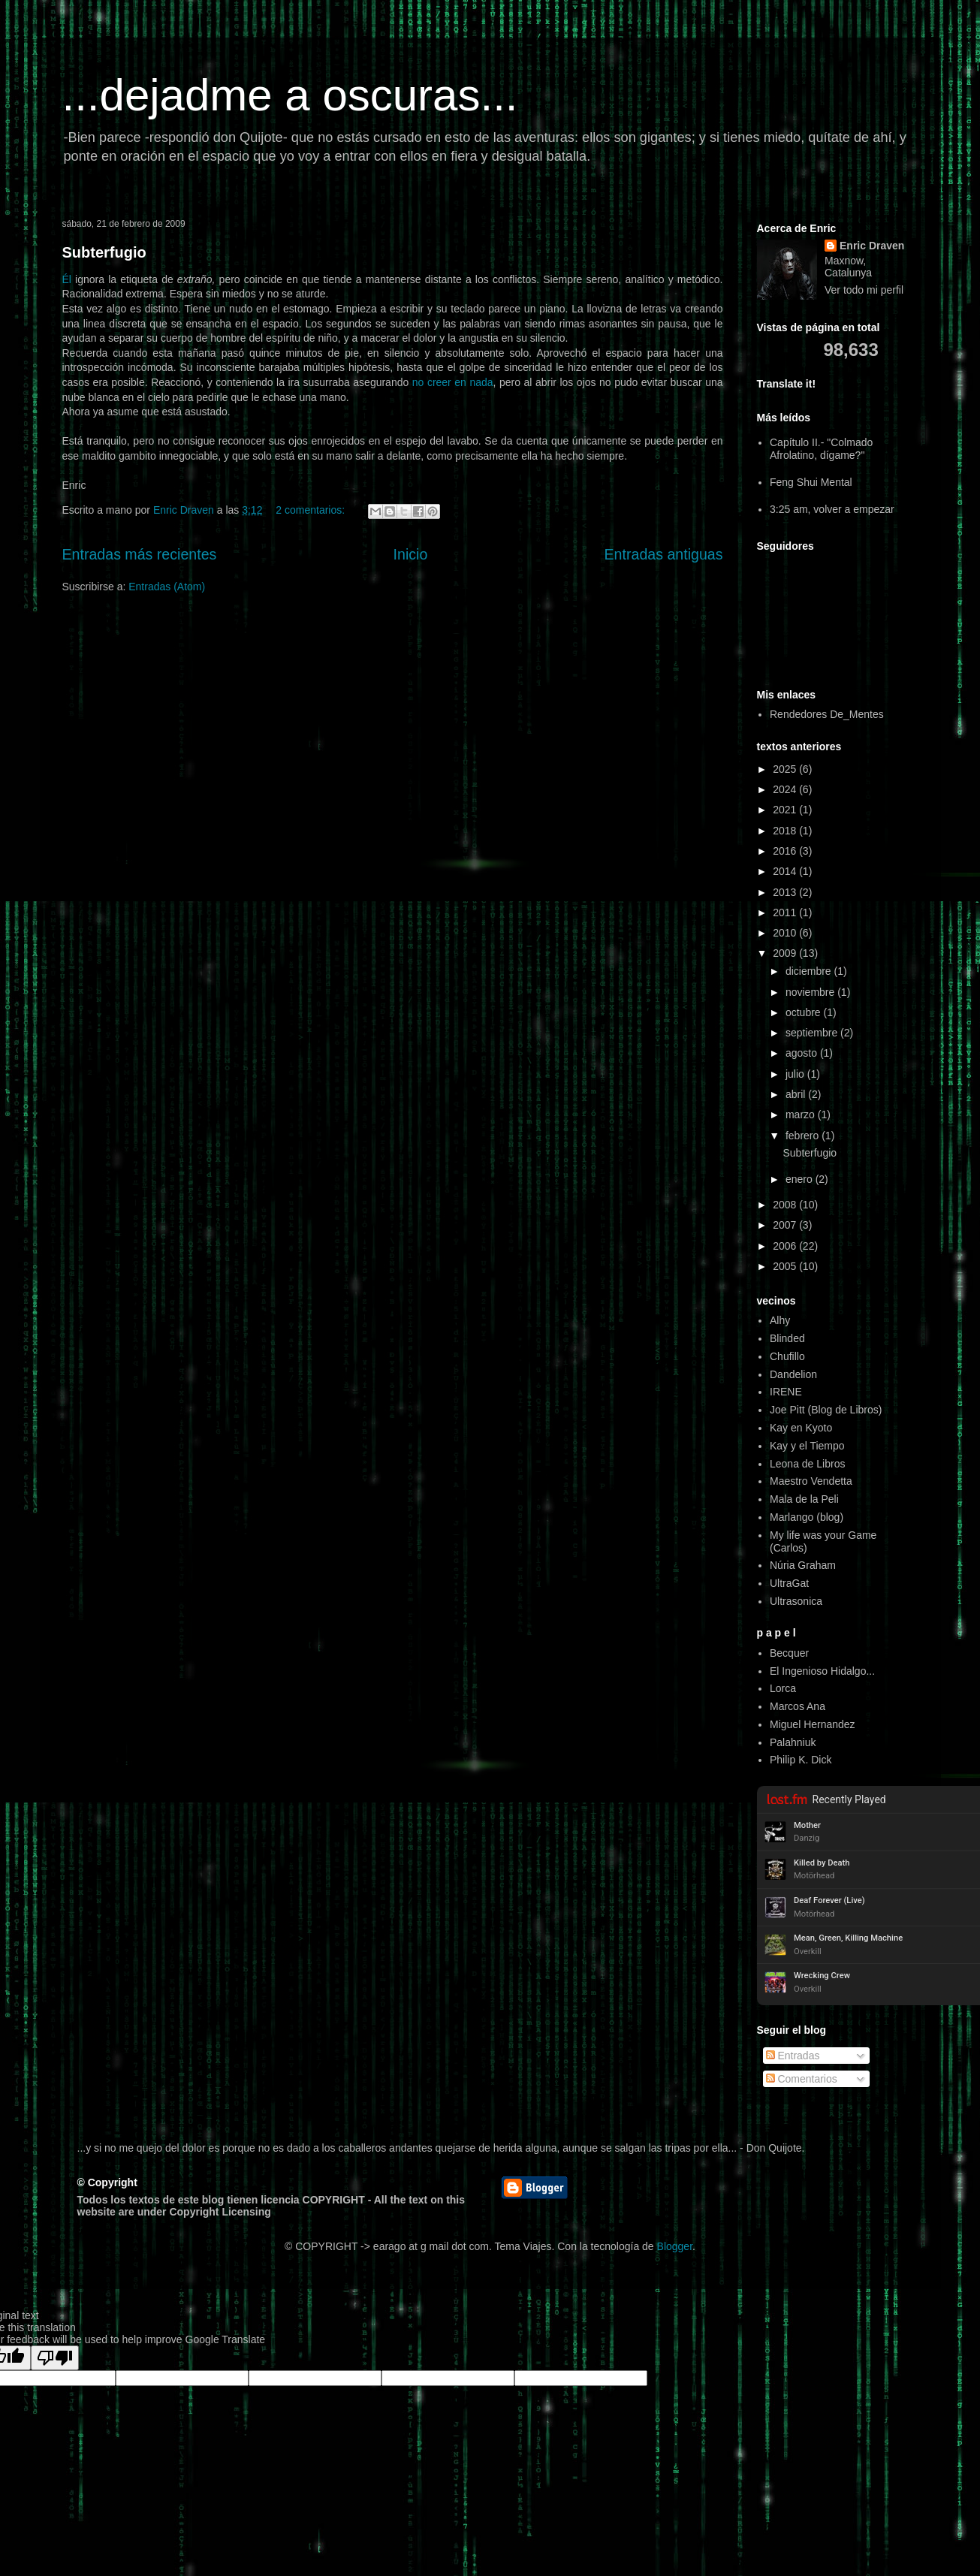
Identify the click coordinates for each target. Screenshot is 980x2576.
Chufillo (787, 1356)
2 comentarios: (312, 510)
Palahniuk (793, 1742)
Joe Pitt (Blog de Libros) (826, 1410)
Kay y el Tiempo (807, 1446)
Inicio (411, 554)
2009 (786, 953)
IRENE (786, 1392)
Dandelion (793, 1374)
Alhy (780, 1320)
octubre (805, 1012)
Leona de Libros (807, 1464)
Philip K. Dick (800, 1760)
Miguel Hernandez (812, 1724)
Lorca (783, 1688)
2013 (786, 892)
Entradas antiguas (664, 554)
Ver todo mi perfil (864, 290)
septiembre (813, 1033)
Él (66, 279)
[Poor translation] (55, 2357)
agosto (803, 1053)
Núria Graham (803, 1565)
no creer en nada (452, 382)
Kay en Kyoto (801, 1428)
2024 (786, 789)
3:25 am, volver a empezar (832, 509)
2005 (786, 1266)
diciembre (810, 971)
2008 (786, 1205)
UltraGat (789, 1583)
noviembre (811, 992)
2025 (786, 769)
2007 (786, 1225)
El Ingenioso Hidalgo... (822, 1671)
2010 (786, 933)
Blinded (787, 1338)
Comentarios (801, 2079)
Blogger (674, 2246)
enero (801, 1179)
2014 (786, 871)
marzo (802, 1115)
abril (797, 1094)
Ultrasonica (796, 1601)
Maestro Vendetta (811, 1481)
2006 (786, 1246)
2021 (786, 810)
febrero (804, 1136)
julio (796, 1074)
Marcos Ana (797, 1706)
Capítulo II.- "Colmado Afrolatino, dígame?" (821, 448)
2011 (786, 912)
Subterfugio (104, 252)
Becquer (789, 1653)
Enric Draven (872, 246)
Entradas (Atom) (166, 587)
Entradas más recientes (139, 554)
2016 (786, 851)
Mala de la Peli (804, 1499)
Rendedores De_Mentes (827, 714)
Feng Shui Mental (811, 482)
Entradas (793, 2056)
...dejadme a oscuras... (290, 95)
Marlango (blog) (806, 1517)
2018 (786, 831)
